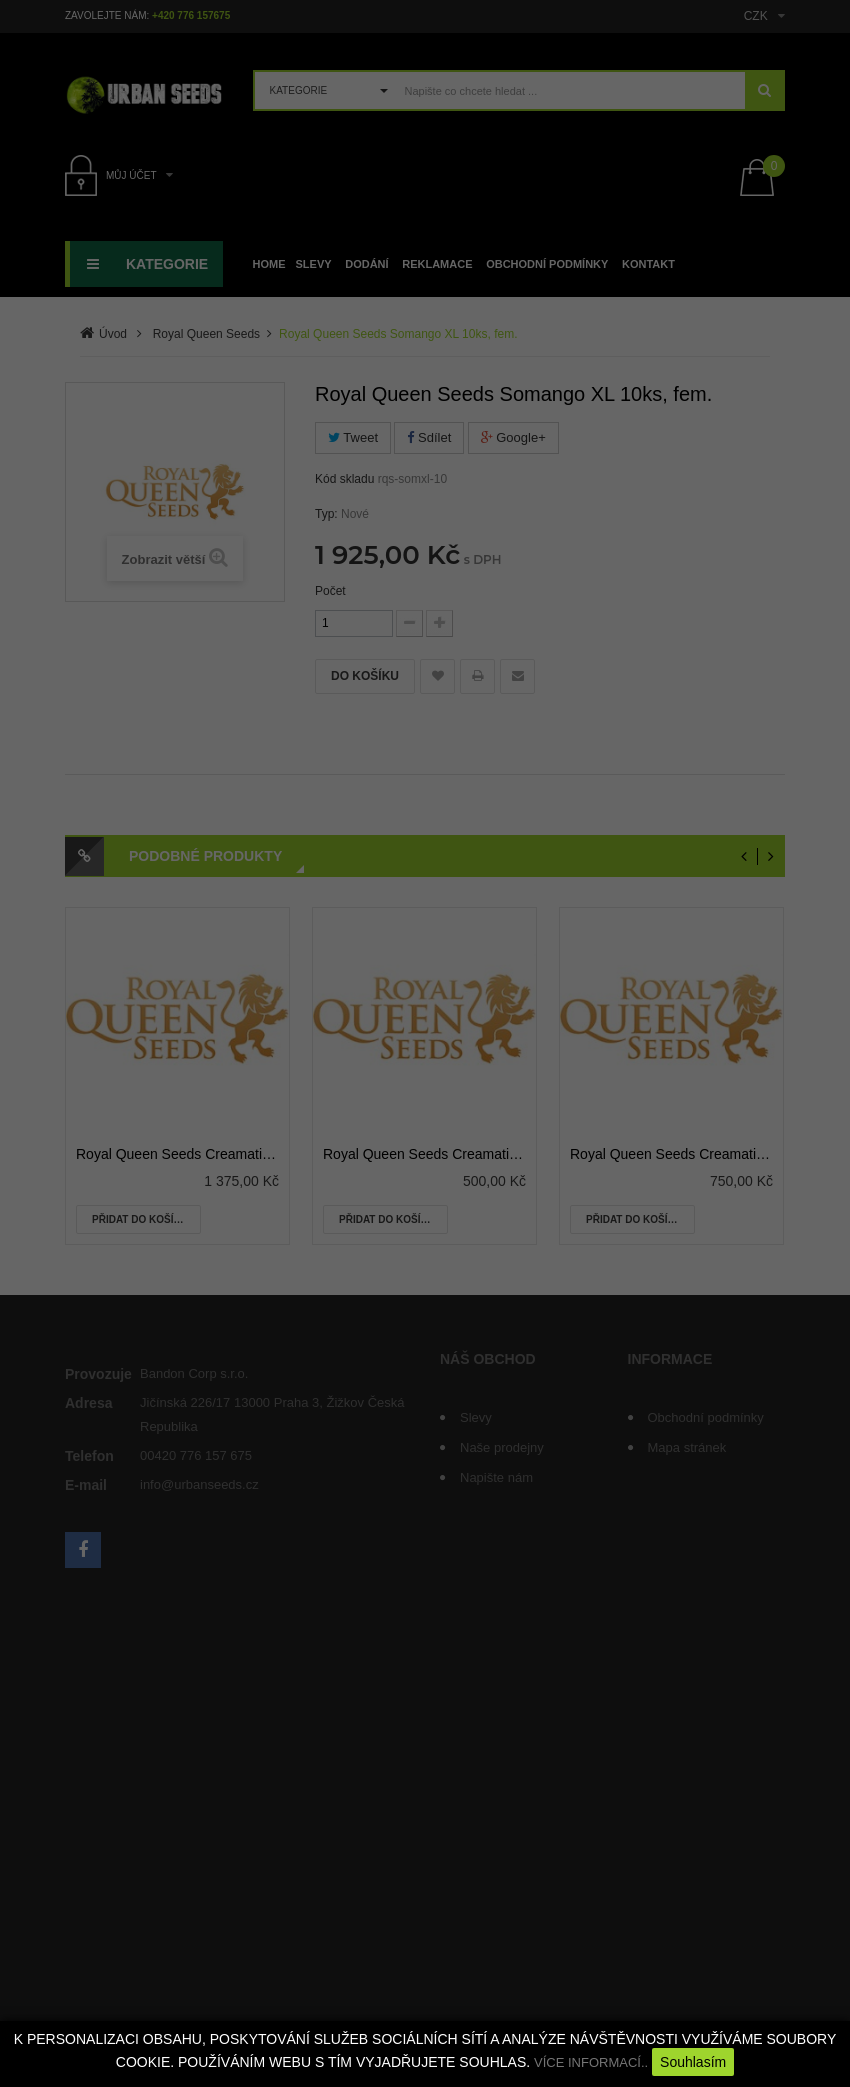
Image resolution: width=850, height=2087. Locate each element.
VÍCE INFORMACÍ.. (591, 2062)
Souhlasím (693, 2062)
